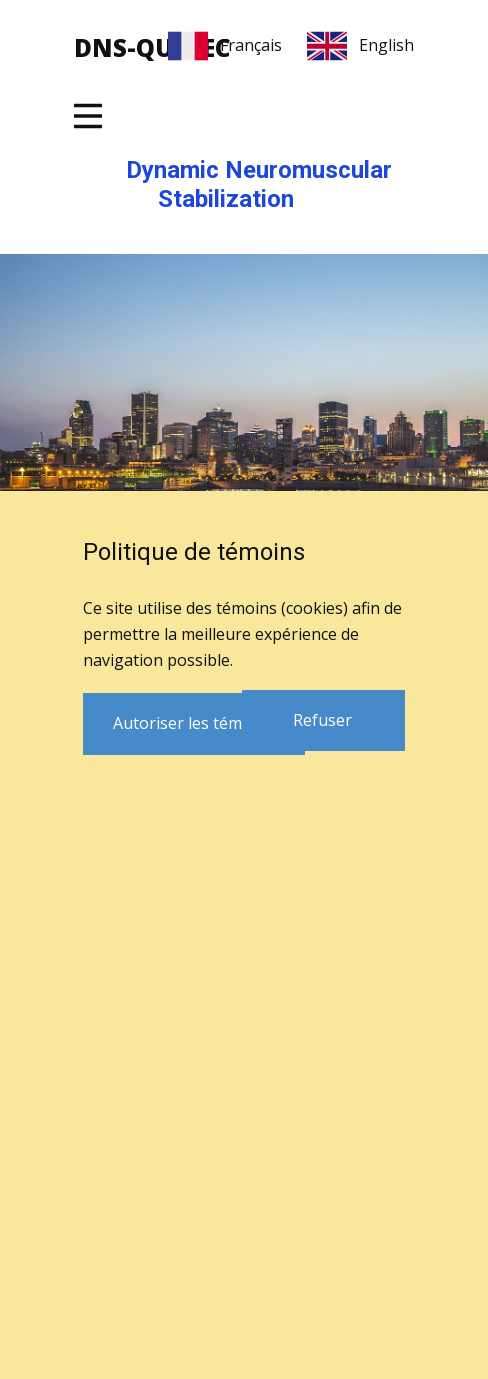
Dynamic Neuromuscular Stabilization (259, 184)
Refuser (322, 720)
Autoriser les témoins (193, 723)
